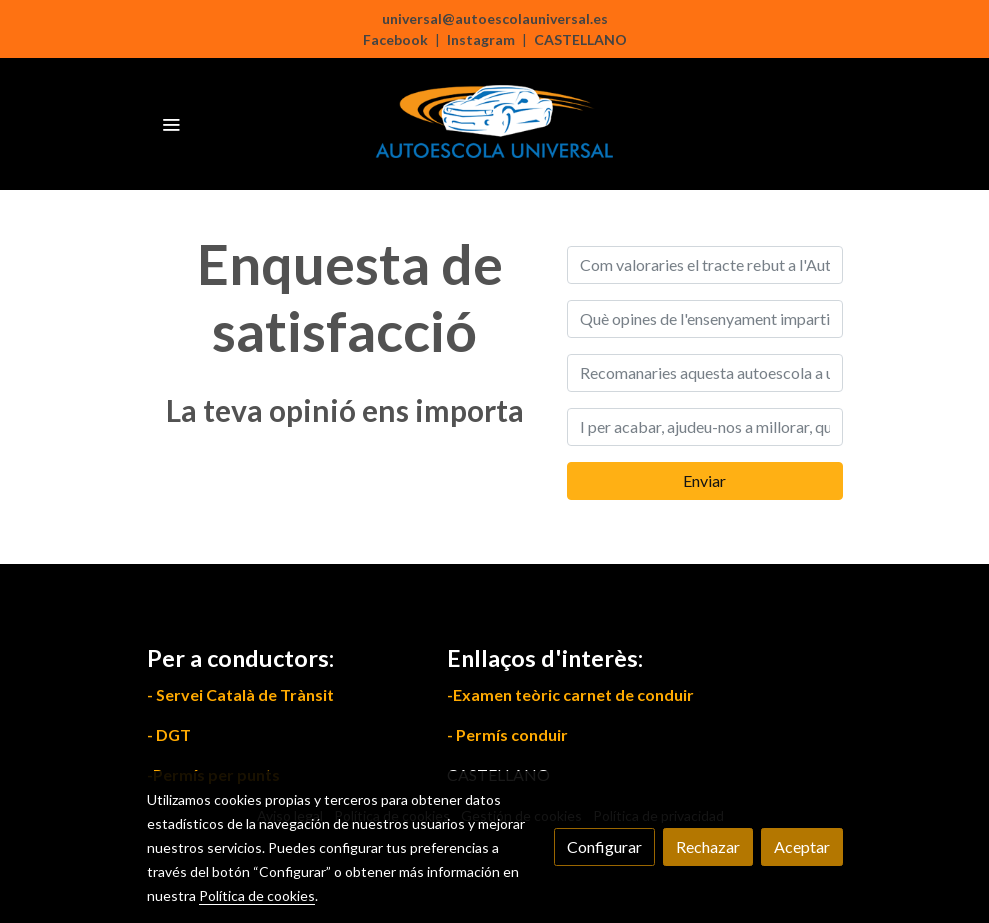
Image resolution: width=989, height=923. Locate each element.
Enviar (704, 480)
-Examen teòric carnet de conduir (570, 694)
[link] (495, 124)
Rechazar (708, 846)
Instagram (481, 39)
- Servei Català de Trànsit (240, 694)
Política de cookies (257, 895)
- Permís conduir (507, 734)
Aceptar (802, 846)
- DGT (169, 734)
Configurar (604, 846)
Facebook (395, 39)
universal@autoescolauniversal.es (495, 18)
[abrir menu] (171, 124)
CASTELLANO (580, 39)
